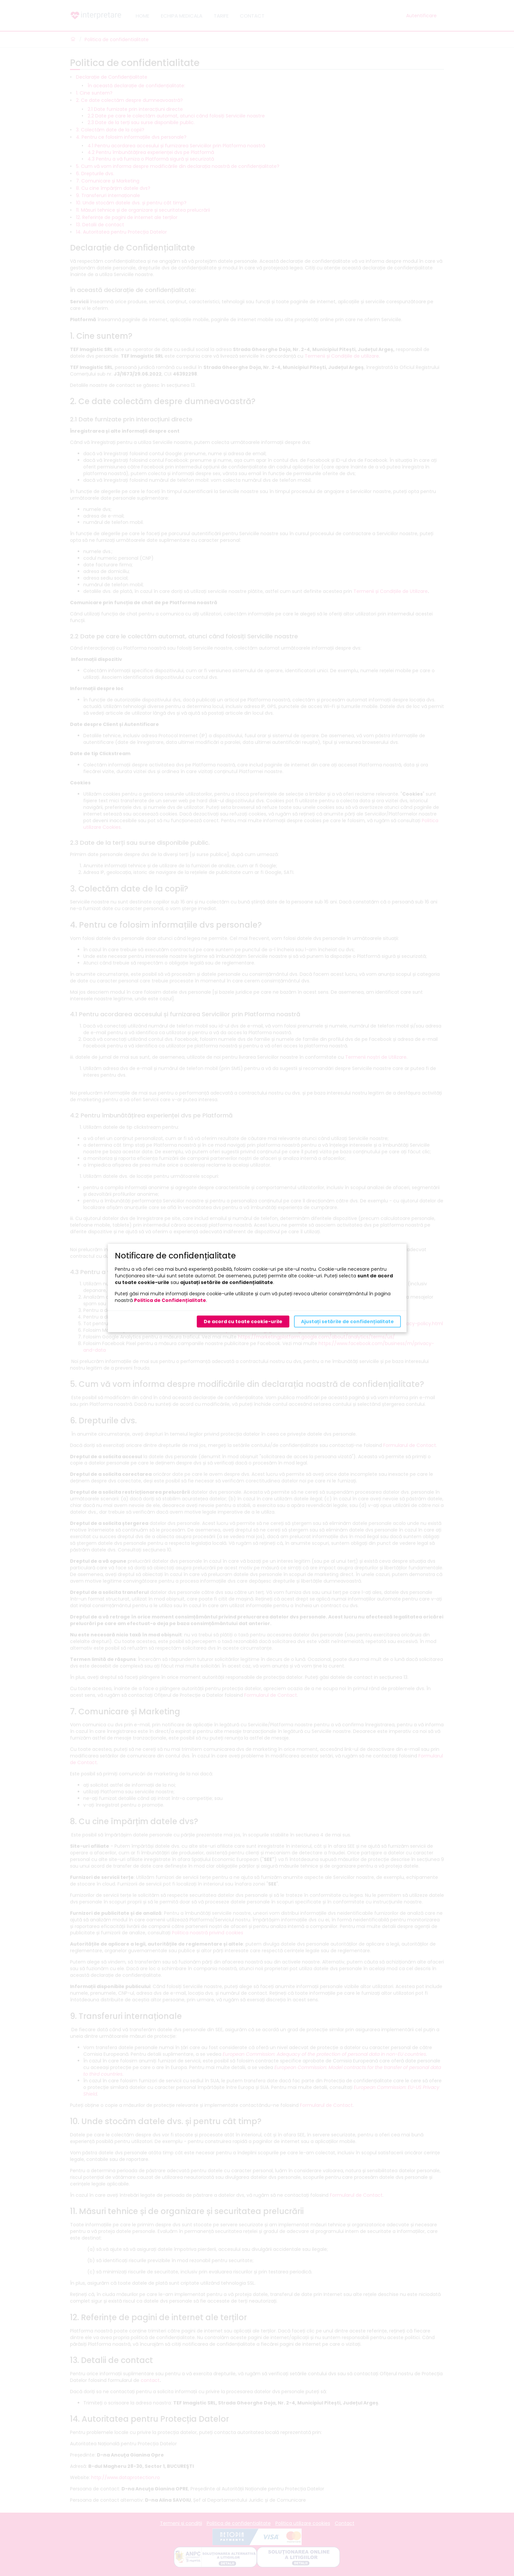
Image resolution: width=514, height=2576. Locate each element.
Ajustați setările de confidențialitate (347, 1321)
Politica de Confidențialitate (170, 1300)
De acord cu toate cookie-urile (242, 1321)
